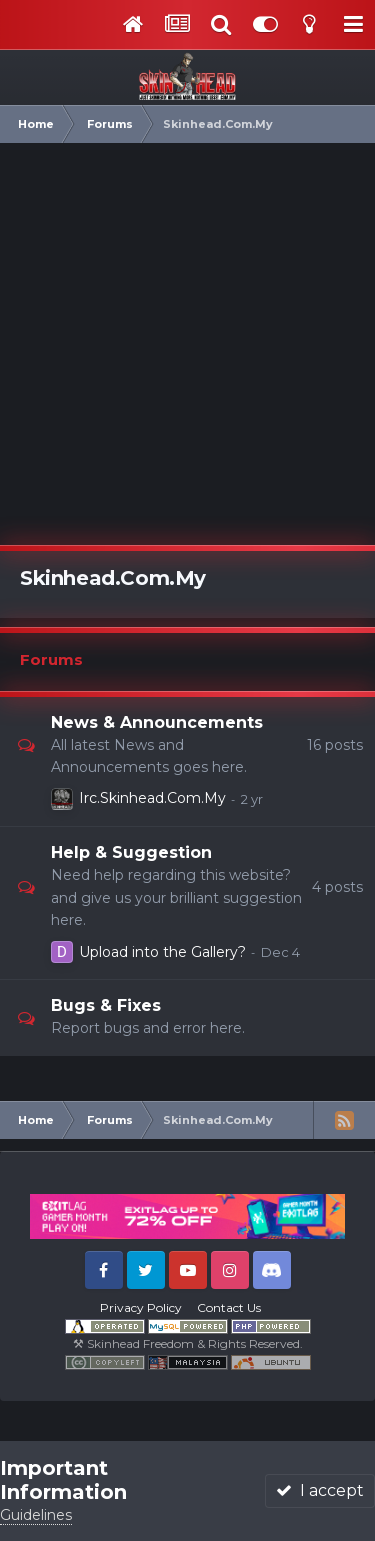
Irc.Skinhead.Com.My (152, 798)
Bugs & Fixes (106, 1005)
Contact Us (229, 1307)
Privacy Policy (141, 1307)
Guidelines (36, 1515)
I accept (320, 1490)
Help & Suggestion (131, 852)
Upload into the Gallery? (162, 952)
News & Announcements (157, 722)
